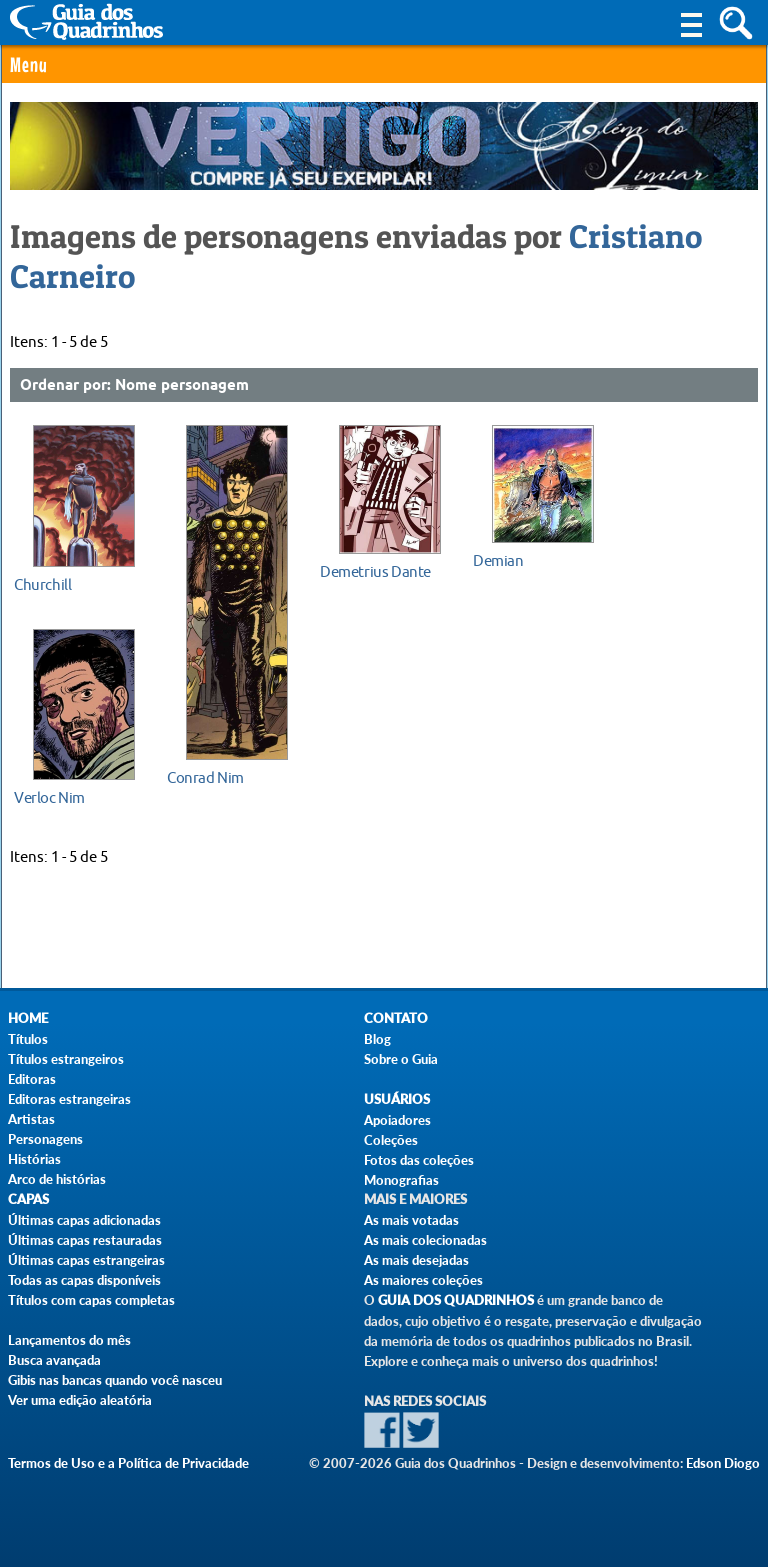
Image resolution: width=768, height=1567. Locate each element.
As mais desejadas (416, 1260)
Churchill (42, 585)
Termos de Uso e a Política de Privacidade (128, 1463)
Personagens (45, 1139)
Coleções (391, 1140)
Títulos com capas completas (91, 1300)
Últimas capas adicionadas (84, 1220)
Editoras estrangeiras (69, 1099)
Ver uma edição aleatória (80, 1400)
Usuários (397, 1099)
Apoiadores (397, 1120)
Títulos (28, 1039)
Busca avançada (54, 1360)
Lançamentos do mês (69, 1340)
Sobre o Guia (401, 1059)
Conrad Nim (205, 778)
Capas (28, 1199)
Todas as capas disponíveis (84, 1280)
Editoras (32, 1079)
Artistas (31, 1119)
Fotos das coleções (419, 1160)
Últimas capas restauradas (85, 1240)
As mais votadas (411, 1220)
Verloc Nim (49, 798)
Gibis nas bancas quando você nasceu (115, 1380)
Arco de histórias (57, 1179)
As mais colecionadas (425, 1240)
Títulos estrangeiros (66, 1059)
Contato (396, 1018)
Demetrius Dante (375, 572)
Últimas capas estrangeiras (86, 1260)
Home (28, 1018)
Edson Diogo (723, 1463)
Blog (377, 1039)
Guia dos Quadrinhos (456, 1300)
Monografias (401, 1180)
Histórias (34, 1159)
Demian (498, 561)
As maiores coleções (423, 1280)
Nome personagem (182, 386)
